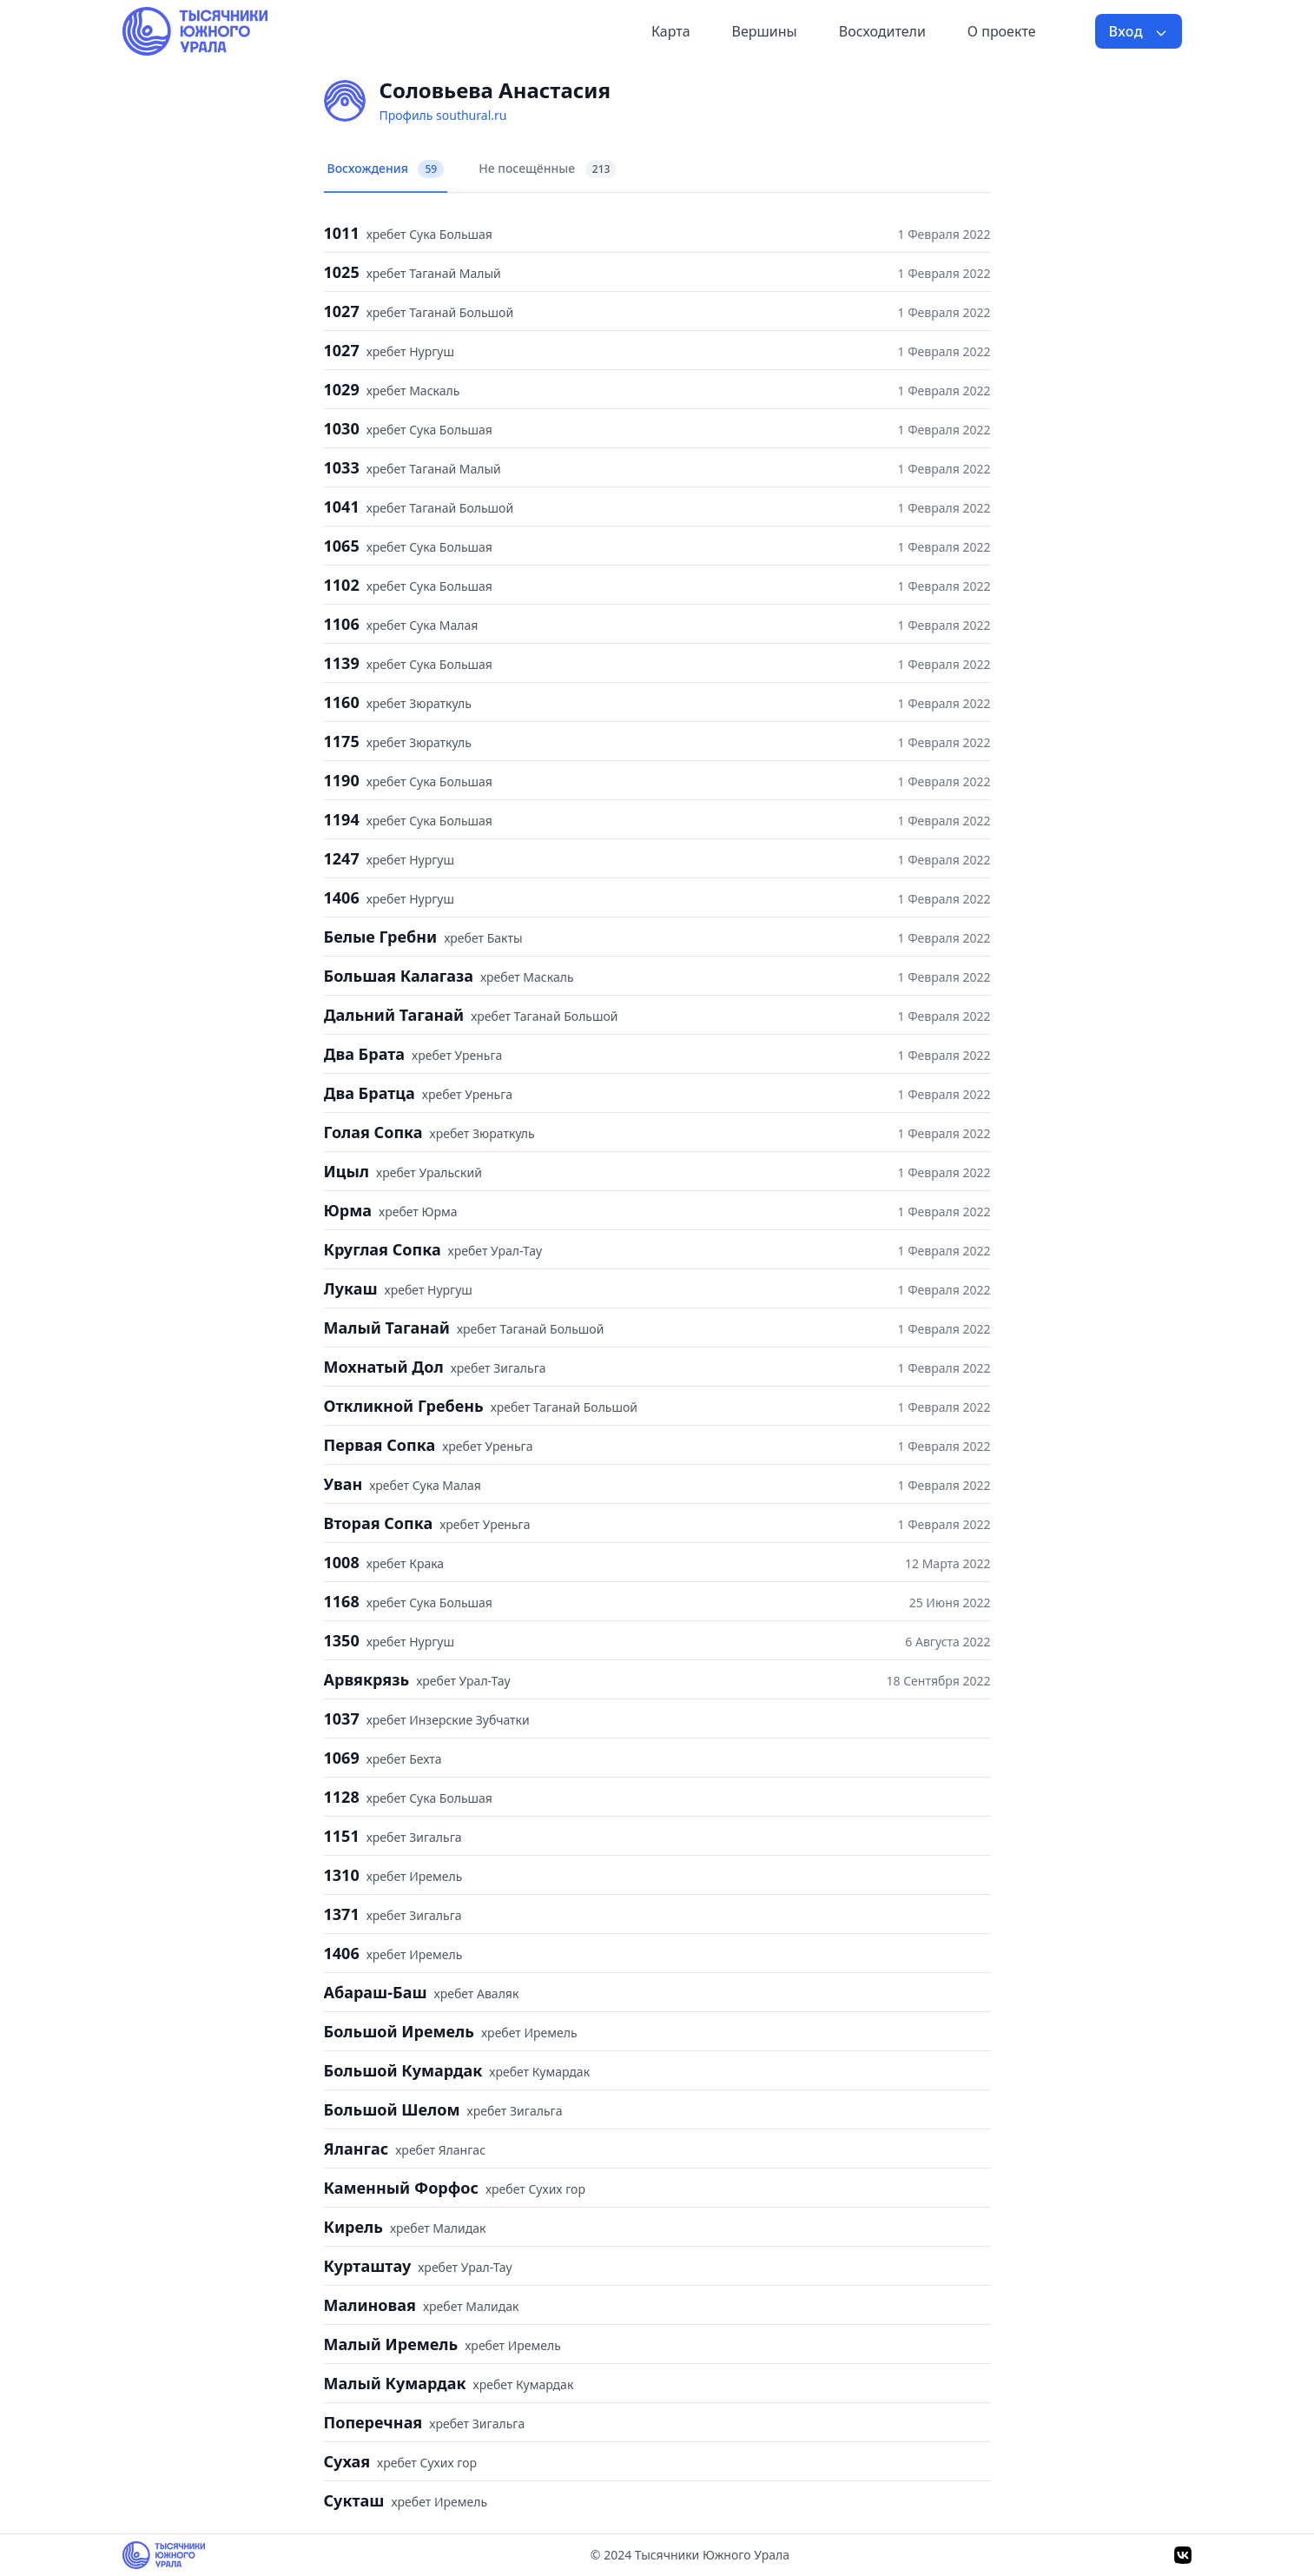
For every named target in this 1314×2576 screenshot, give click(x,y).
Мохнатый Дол (384, 1366)
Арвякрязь (367, 1679)
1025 (342, 272)
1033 (342, 467)
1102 (342, 584)
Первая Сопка (380, 1444)
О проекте (1001, 31)
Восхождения (386, 169)
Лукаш (351, 1288)
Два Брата (365, 1053)
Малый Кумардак (395, 2383)
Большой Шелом (392, 2109)
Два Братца (369, 1093)
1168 (342, 1601)
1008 (342, 1562)
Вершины (764, 31)
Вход (1138, 31)
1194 (342, 819)
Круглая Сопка (382, 1249)
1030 (342, 428)
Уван (343, 1483)
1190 (342, 780)
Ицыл (347, 1171)
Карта (670, 31)
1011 (342, 232)
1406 (342, 897)
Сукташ (354, 2500)
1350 (342, 1640)
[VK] (1183, 2555)
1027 (342, 311)
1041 (342, 506)
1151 (342, 1835)
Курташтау (368, 2265)
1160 (342, 702)
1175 (342, 741)
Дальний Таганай (394, 1014)
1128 (342, 1796)
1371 (342, 1914)
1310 (342, 1874)
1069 (342, 1757)
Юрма (348, 1210)
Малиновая (370, 2305)
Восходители (882, 31)
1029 (342, 389)
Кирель (353, 2226)
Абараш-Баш (375, 1992)
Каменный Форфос (401, 2187)
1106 (342, 623)
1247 (342, 858)
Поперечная (373, 2422)
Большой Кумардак (403, 2070)
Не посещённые (548, 169)
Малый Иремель (391, 2344)
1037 (342, 1718)
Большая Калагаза (398, 975)
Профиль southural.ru (443, 115)
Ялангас (356, 2148)
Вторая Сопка (378, 1523)
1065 (342, 545)
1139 (342, 662)
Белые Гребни (381, 936)
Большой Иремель (399, 2031)
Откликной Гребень (404, 1405)
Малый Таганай (387, 1327)
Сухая (347, 2461)
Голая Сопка (373, 1132)
